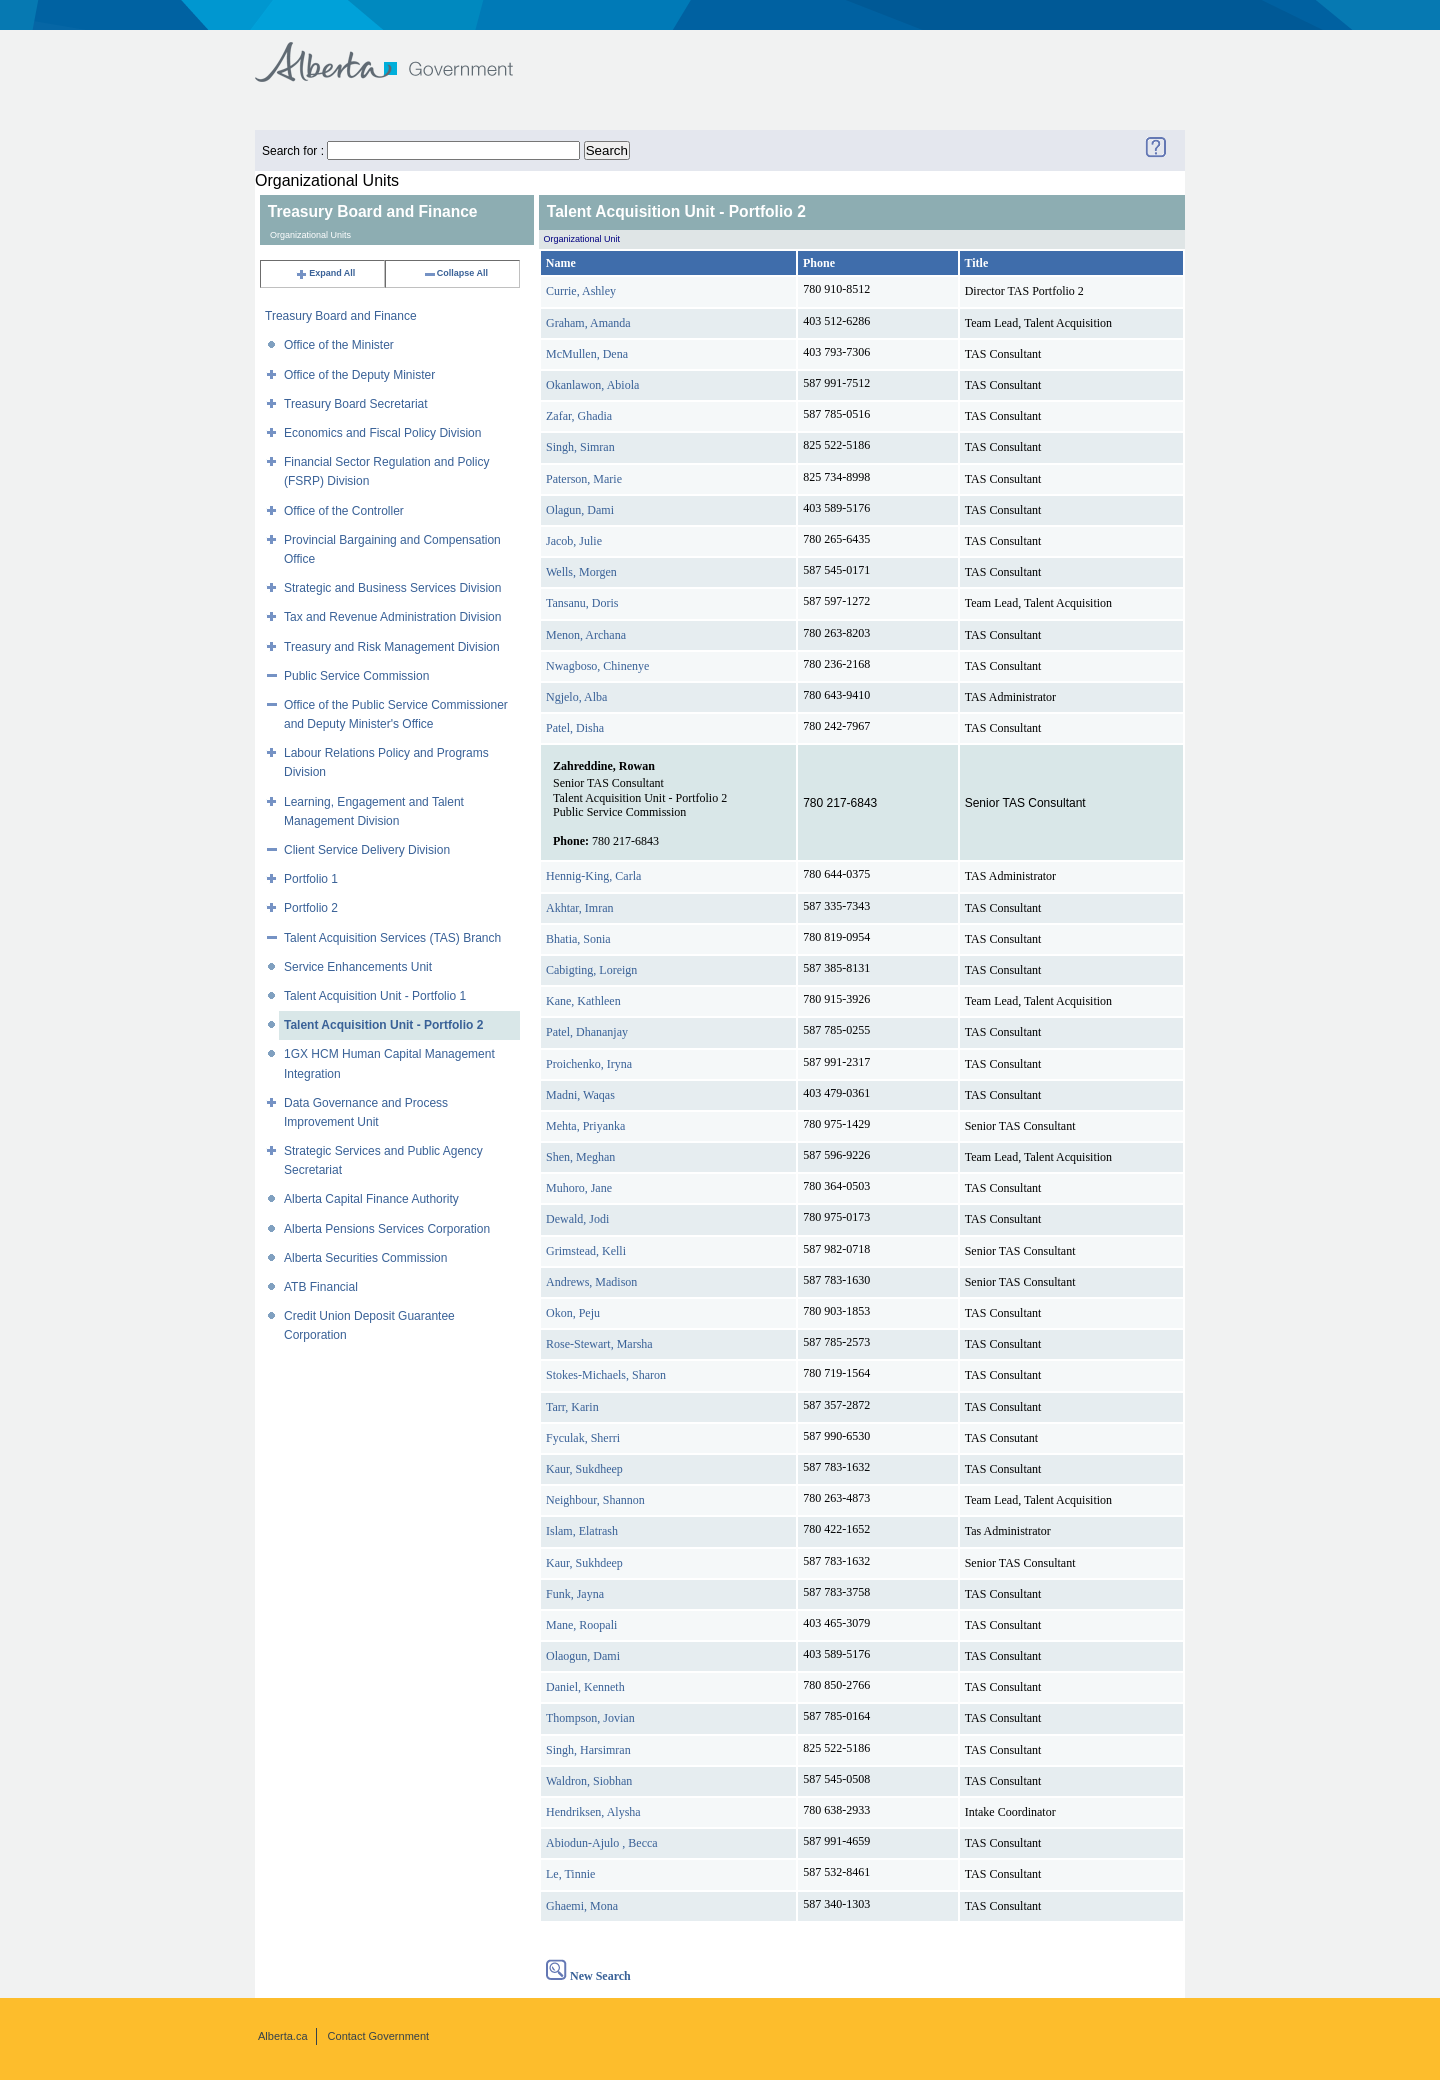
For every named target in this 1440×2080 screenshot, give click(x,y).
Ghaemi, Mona (582, 1906)
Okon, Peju (573, 1313)
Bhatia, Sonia (578, 939)
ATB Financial (321, 1287)
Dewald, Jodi (577, 1219)
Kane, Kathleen (583, 1001)
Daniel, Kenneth (585, 1687)
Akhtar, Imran (580, 908)
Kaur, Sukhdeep (584, 1563)
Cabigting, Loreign (591, 970)
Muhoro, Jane (579, 1188)
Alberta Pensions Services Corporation (387, 1229)
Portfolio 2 (311, 908)
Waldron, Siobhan (589, 1781)
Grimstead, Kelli (586, 1251)
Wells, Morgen (581, 572)
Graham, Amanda (588, 323)
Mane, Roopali (581, 1625)
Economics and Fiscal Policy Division (382, 433)
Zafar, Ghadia (579, 416)
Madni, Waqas (580, 1095)
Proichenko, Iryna (589, 1064)
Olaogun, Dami (583, 1656)
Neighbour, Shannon (595, 1500)
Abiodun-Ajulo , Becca (602, 1843)
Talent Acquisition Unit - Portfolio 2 (383, 1025)
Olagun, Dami (580, 510)
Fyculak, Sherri (583, 1438)
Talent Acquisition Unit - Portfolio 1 (375, 996)
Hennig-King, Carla (593, 876)
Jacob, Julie (574, 541)
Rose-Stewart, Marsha (599, 1344)
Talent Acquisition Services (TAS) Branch (392, 938)
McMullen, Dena (587, 354)
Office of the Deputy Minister (359, 375)
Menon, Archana (586, 635)
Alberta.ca (283, 2036)
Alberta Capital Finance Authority (371, 1199)
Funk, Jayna (575, 1594)
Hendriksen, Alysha (593, 1812)
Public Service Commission (356, 676)
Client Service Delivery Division (367, 850)
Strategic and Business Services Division (392, 588)
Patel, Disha (575, 728)
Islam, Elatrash (582, 1531)
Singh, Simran (580, 447)
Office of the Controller (344, 511)
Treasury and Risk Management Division (392, 647)
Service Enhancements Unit (358, 967)
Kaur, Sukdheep (584, 1469)
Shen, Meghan (580, 1157)
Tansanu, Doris (582, 603)
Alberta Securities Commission (365, 1258)
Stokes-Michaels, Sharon (606, 1375)
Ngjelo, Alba (576, 697)
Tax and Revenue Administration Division (392, 617)
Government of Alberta (400, 52)
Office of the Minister (339, 345)
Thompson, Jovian (590, 1718)
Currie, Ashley (581, 291)
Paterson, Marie (584, 479)
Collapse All (455, 273)
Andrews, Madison (591, 1282)
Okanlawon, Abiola (592, 385)
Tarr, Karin (572, 1407)
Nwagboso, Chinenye (597, 666)
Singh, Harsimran (588, 1750)
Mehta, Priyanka (585, 1126)
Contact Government (379, 2036)
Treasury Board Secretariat (356, 404)
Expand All (325, 273)
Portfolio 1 (311, 879)
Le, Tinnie (570, 1874)
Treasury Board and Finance (341, 316)
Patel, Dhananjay (587, 1032)
